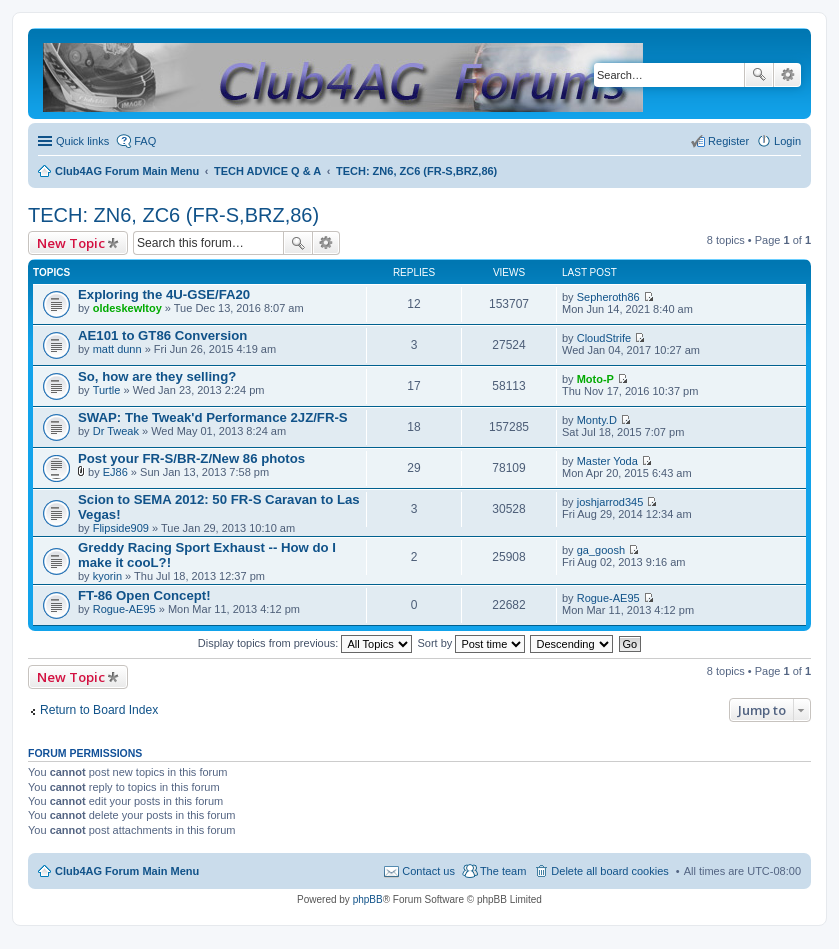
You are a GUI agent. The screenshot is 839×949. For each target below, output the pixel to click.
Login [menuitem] (787, 141)
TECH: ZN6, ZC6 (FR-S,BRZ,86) (173, 215)
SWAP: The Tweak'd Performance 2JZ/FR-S (213, 417)
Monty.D (597, 420)
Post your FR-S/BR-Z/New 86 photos (191, 458)
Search (759, 75)
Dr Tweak (116, 431)
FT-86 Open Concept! (144, 595)
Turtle (107, 390)
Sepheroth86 (608, 297)
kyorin (107, 576)
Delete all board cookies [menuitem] (609, 871)
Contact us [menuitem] (428, 871)
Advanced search (787, 75)
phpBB (368, 899)
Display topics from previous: (305, 643)
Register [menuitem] (728, 141)
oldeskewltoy (127, 308)
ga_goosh (601, 550)
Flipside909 (121, 528)
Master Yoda (607, 461)
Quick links (82, 141)
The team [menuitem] (503, 871)
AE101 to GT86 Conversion (162, 335)
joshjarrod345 (610, 502)
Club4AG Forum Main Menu (127, 871)
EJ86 (115, 472)
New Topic (71, 243)
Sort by (472, 643)
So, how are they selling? (157, 376)
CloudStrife (604, 338)
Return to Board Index (99, 710)
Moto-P (595, 379)
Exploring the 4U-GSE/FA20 (164, 294)
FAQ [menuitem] (145, 141)
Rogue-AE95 (124, 609)
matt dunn (117, 349)
